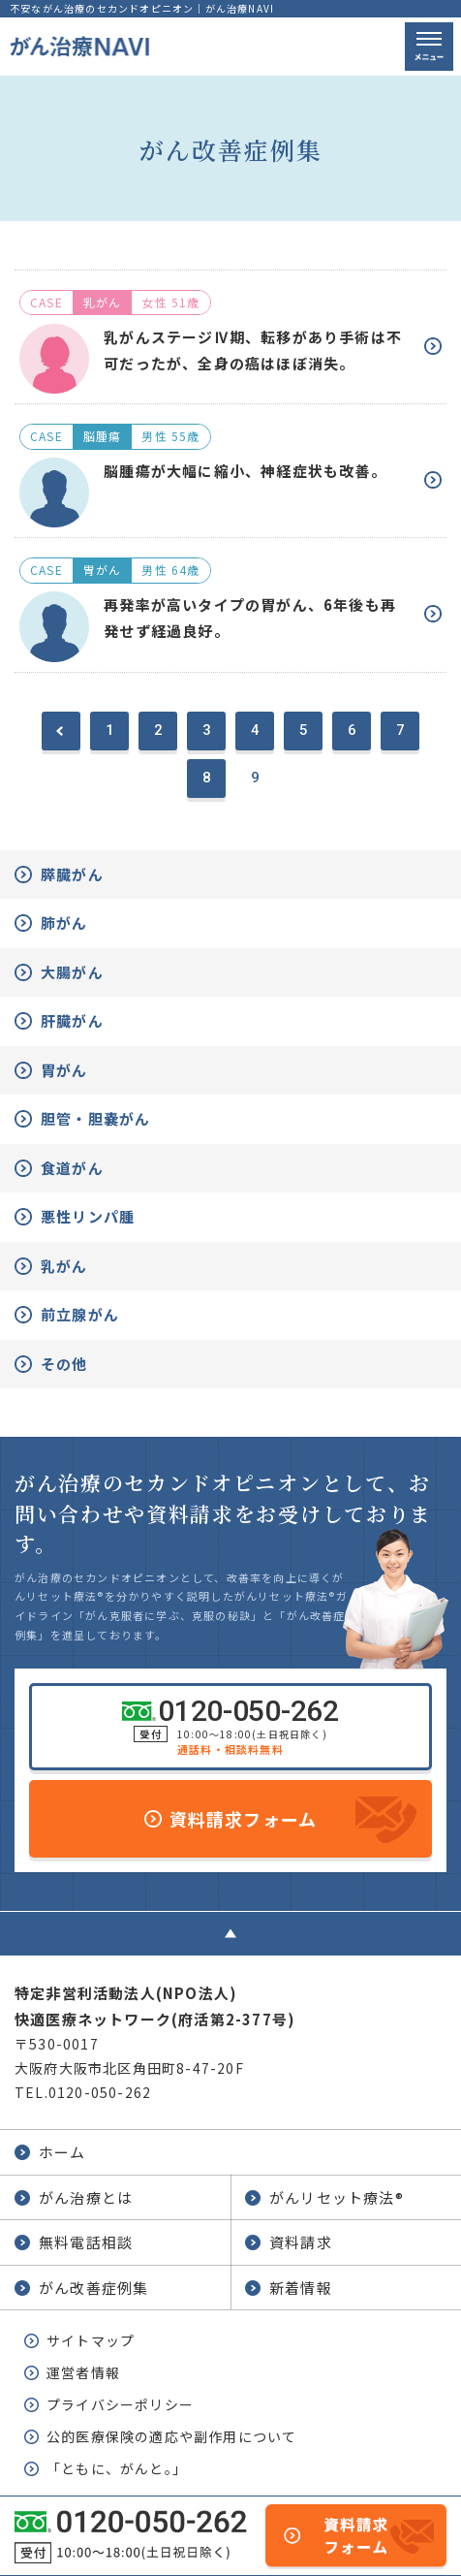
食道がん (72, 1168)
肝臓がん (72, 1020)
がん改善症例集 (93, 2287)
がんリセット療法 (336, 2197)
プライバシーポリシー (120, 2404)
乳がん (64, 1266)
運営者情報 (83, 2372)
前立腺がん (80, 1314)
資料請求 (300, 2242)
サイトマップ (90, 2340)
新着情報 (300, 2287)
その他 (64, 1363)
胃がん (64, 1070)
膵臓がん (72, 874)
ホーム (62, 2152)
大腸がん (72, 972)
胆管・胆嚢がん (95, 1118)
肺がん (64, 922)
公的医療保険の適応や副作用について (171, 2436)
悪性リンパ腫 (88, 1216)
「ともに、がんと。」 (116, 2468)
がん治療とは (86, 2197)
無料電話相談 (86, 2242)
